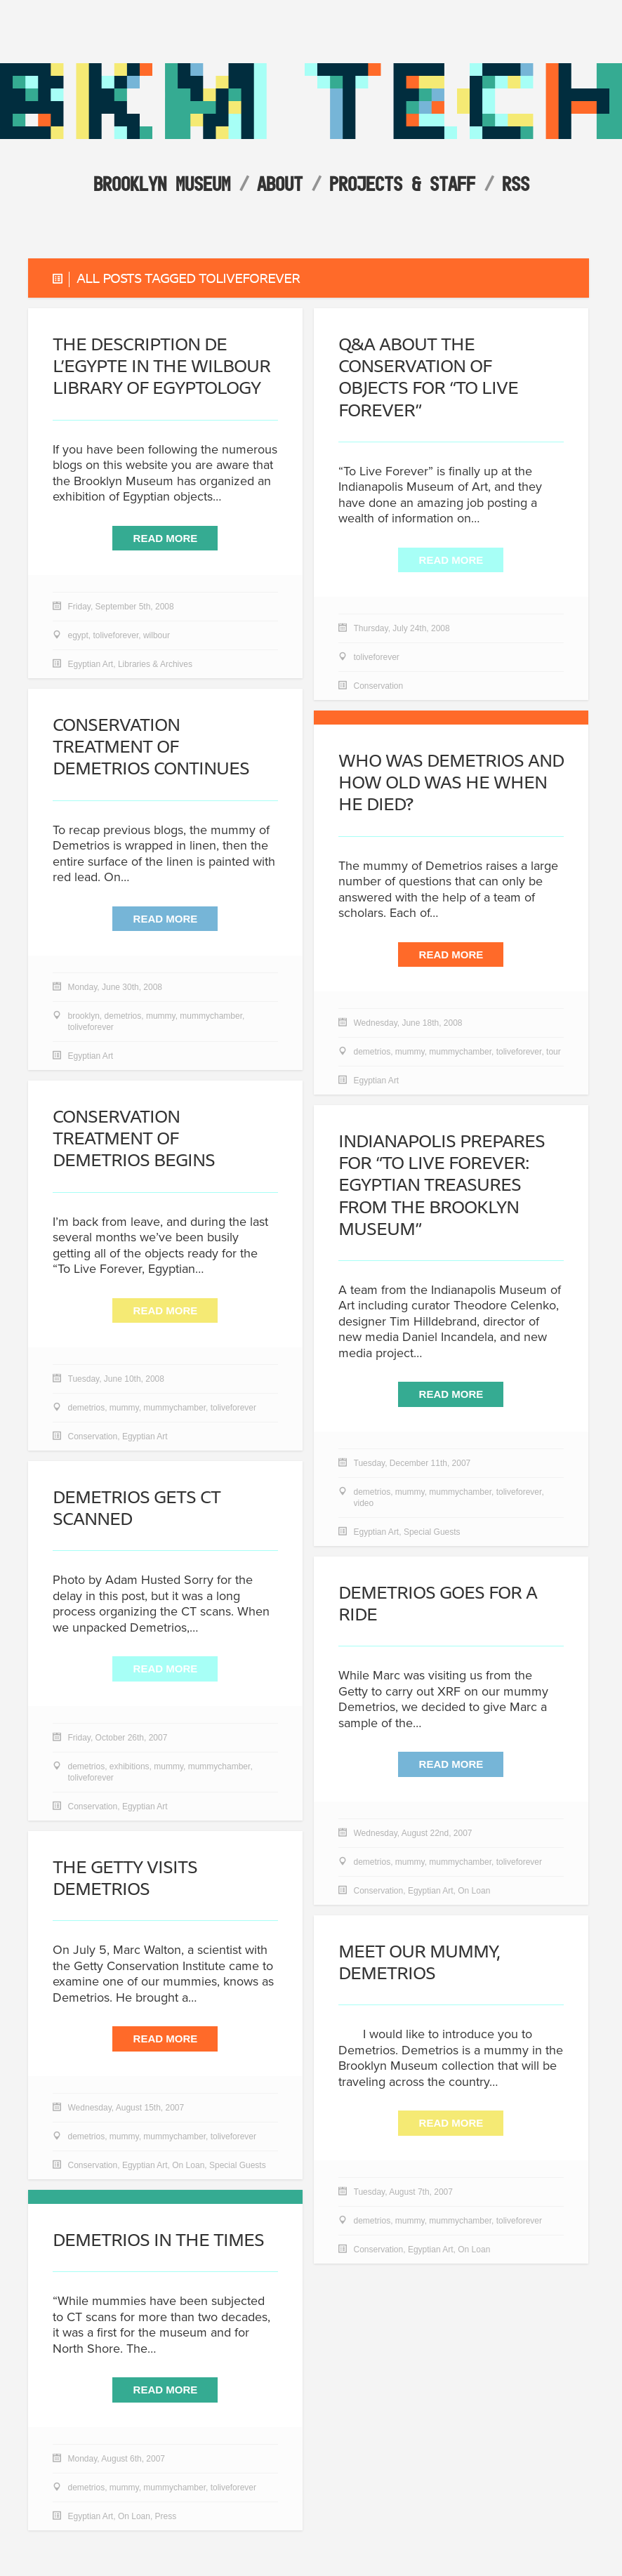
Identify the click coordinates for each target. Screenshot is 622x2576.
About (280, 183)
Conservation (379, 688)
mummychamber (211, 1017)
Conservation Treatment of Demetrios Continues (151, 747)
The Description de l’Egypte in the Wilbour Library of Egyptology (161, 367)
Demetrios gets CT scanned (136, 1509)
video (364, 1505)
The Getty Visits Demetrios (125, 1879)
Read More (165, 540)
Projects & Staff (402, 183)
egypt (78, 637)
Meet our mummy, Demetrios (419, 1963)
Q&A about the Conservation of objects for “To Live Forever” (428, 378)
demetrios (123, 1017)
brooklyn (84, 1017)
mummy (161, 1017)
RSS (515, 183)
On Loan (474, 1892)
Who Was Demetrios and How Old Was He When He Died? (451, 783)
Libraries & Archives (155, 666)
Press (166, 2518)
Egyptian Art (91, 666)
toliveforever (116, 637)
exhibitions (130, 1768)
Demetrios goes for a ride (437, 1604)
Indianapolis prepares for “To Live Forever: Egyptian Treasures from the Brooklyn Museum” (441, 1186)
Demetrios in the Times (158, 2240)
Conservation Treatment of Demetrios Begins (134, 1139)
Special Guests (432, 1533)
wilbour (156, 637)
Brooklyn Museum (161, 183)
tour (553, 1053)
